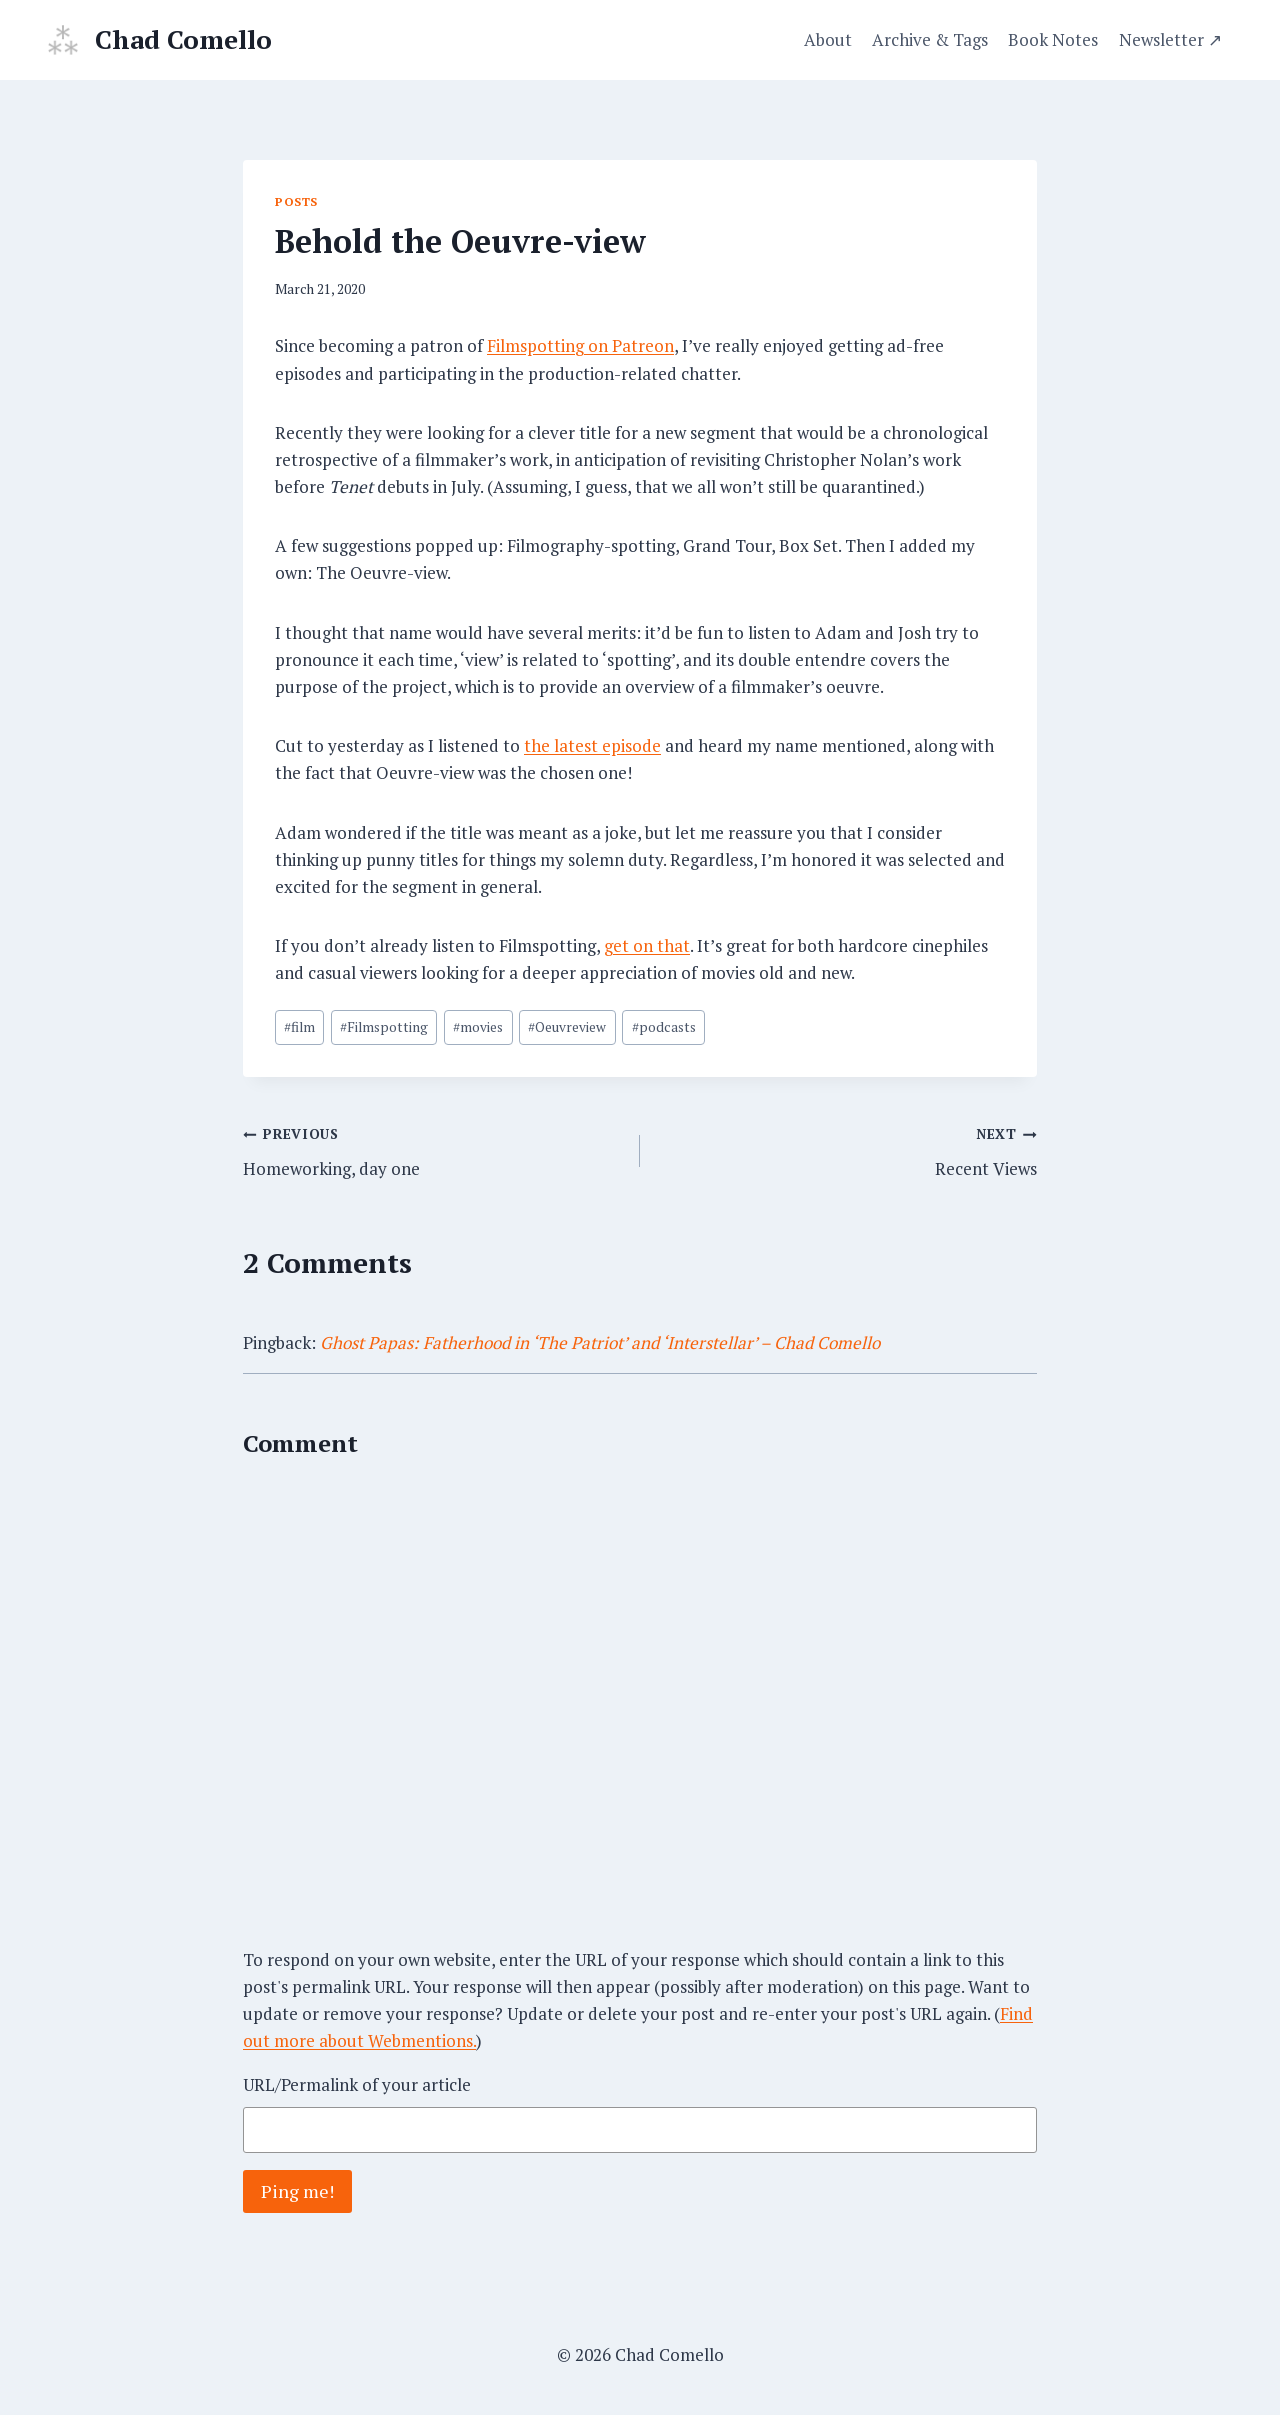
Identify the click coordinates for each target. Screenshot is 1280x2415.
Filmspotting (384, 1027)
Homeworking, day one (433, 1149)
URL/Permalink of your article (357, 2084)
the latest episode (592, 745)
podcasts (664, 1027)
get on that (647, 945)
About (828, 39)
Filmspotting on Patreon (580, 345)
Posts (296, 201)
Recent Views (847, 1149)
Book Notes (1053, 39)
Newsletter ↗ (1170, 39)
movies (478, 1027)
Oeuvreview (567, 1027)
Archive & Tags (930, 39)
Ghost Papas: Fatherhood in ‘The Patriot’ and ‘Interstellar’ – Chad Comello (600, 1342)
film (299, 1027)
